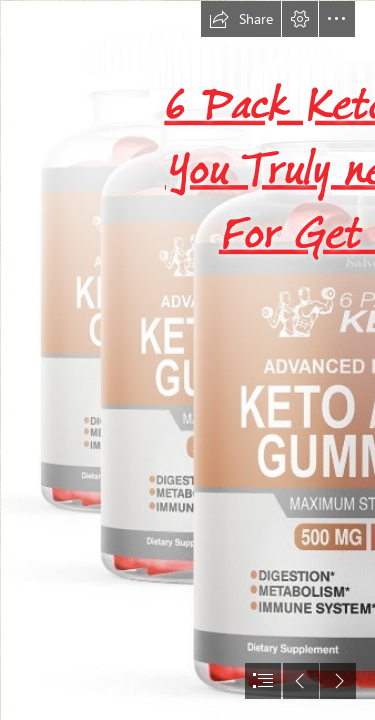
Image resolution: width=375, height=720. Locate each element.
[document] (187, 360)
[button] (241, 19)
